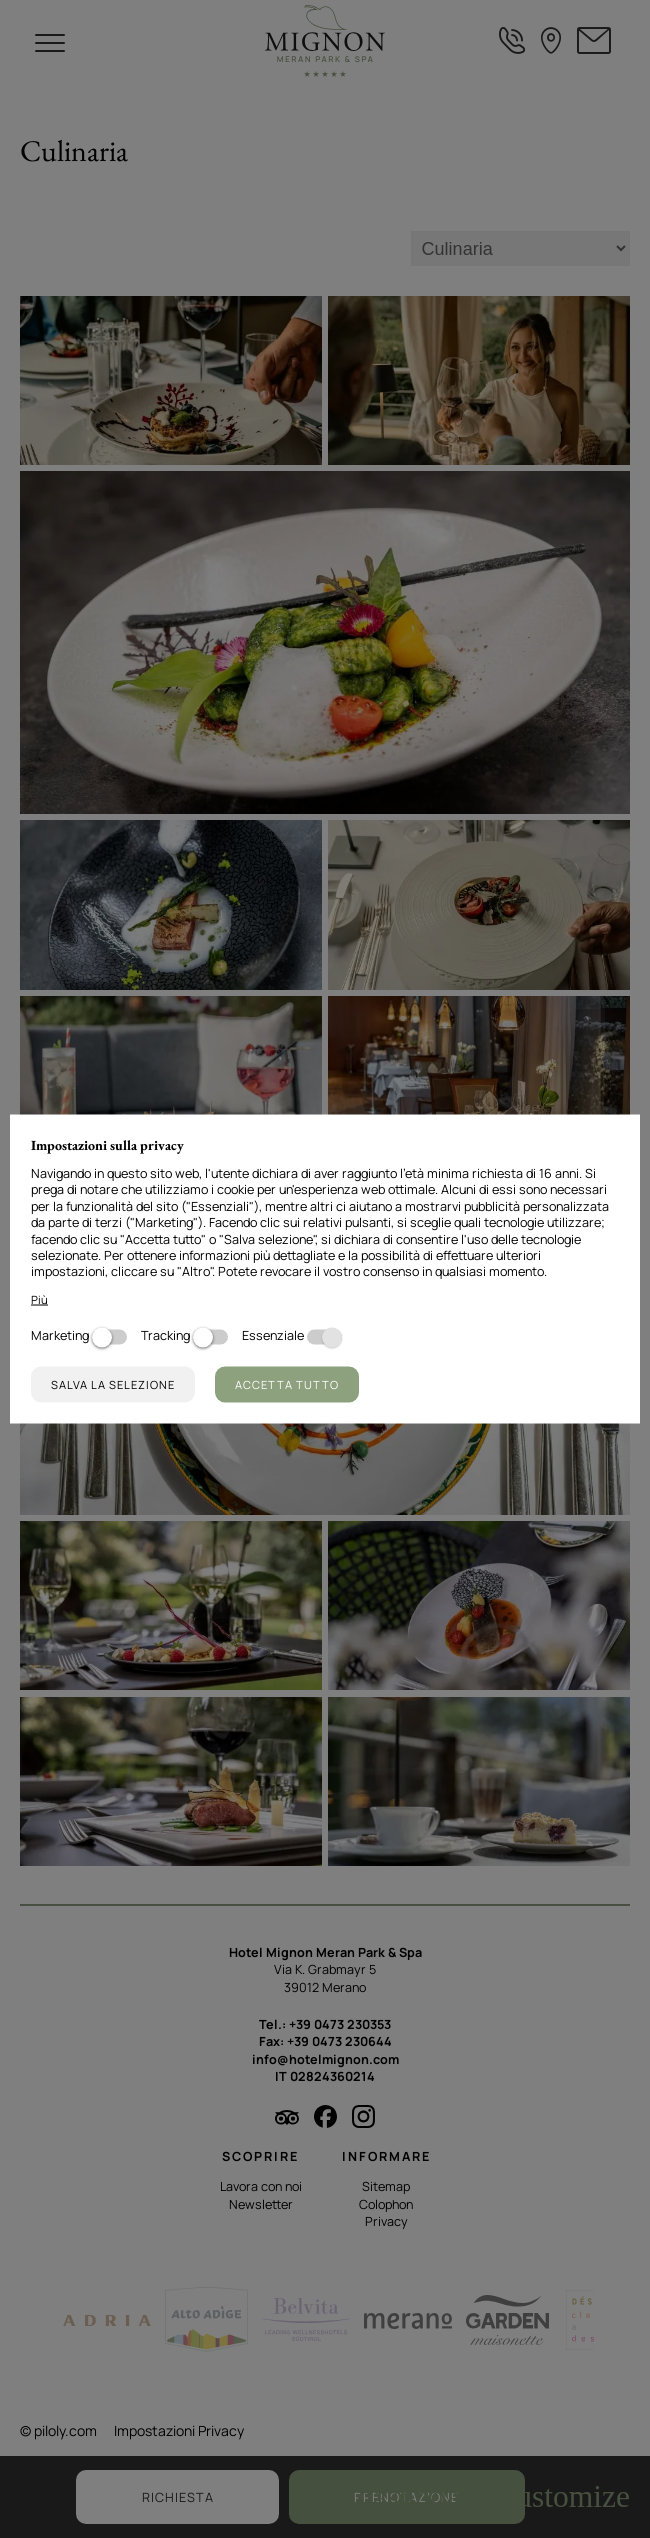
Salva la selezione (113, 1383)
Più (39, 1299)
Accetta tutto (287, 1383)
